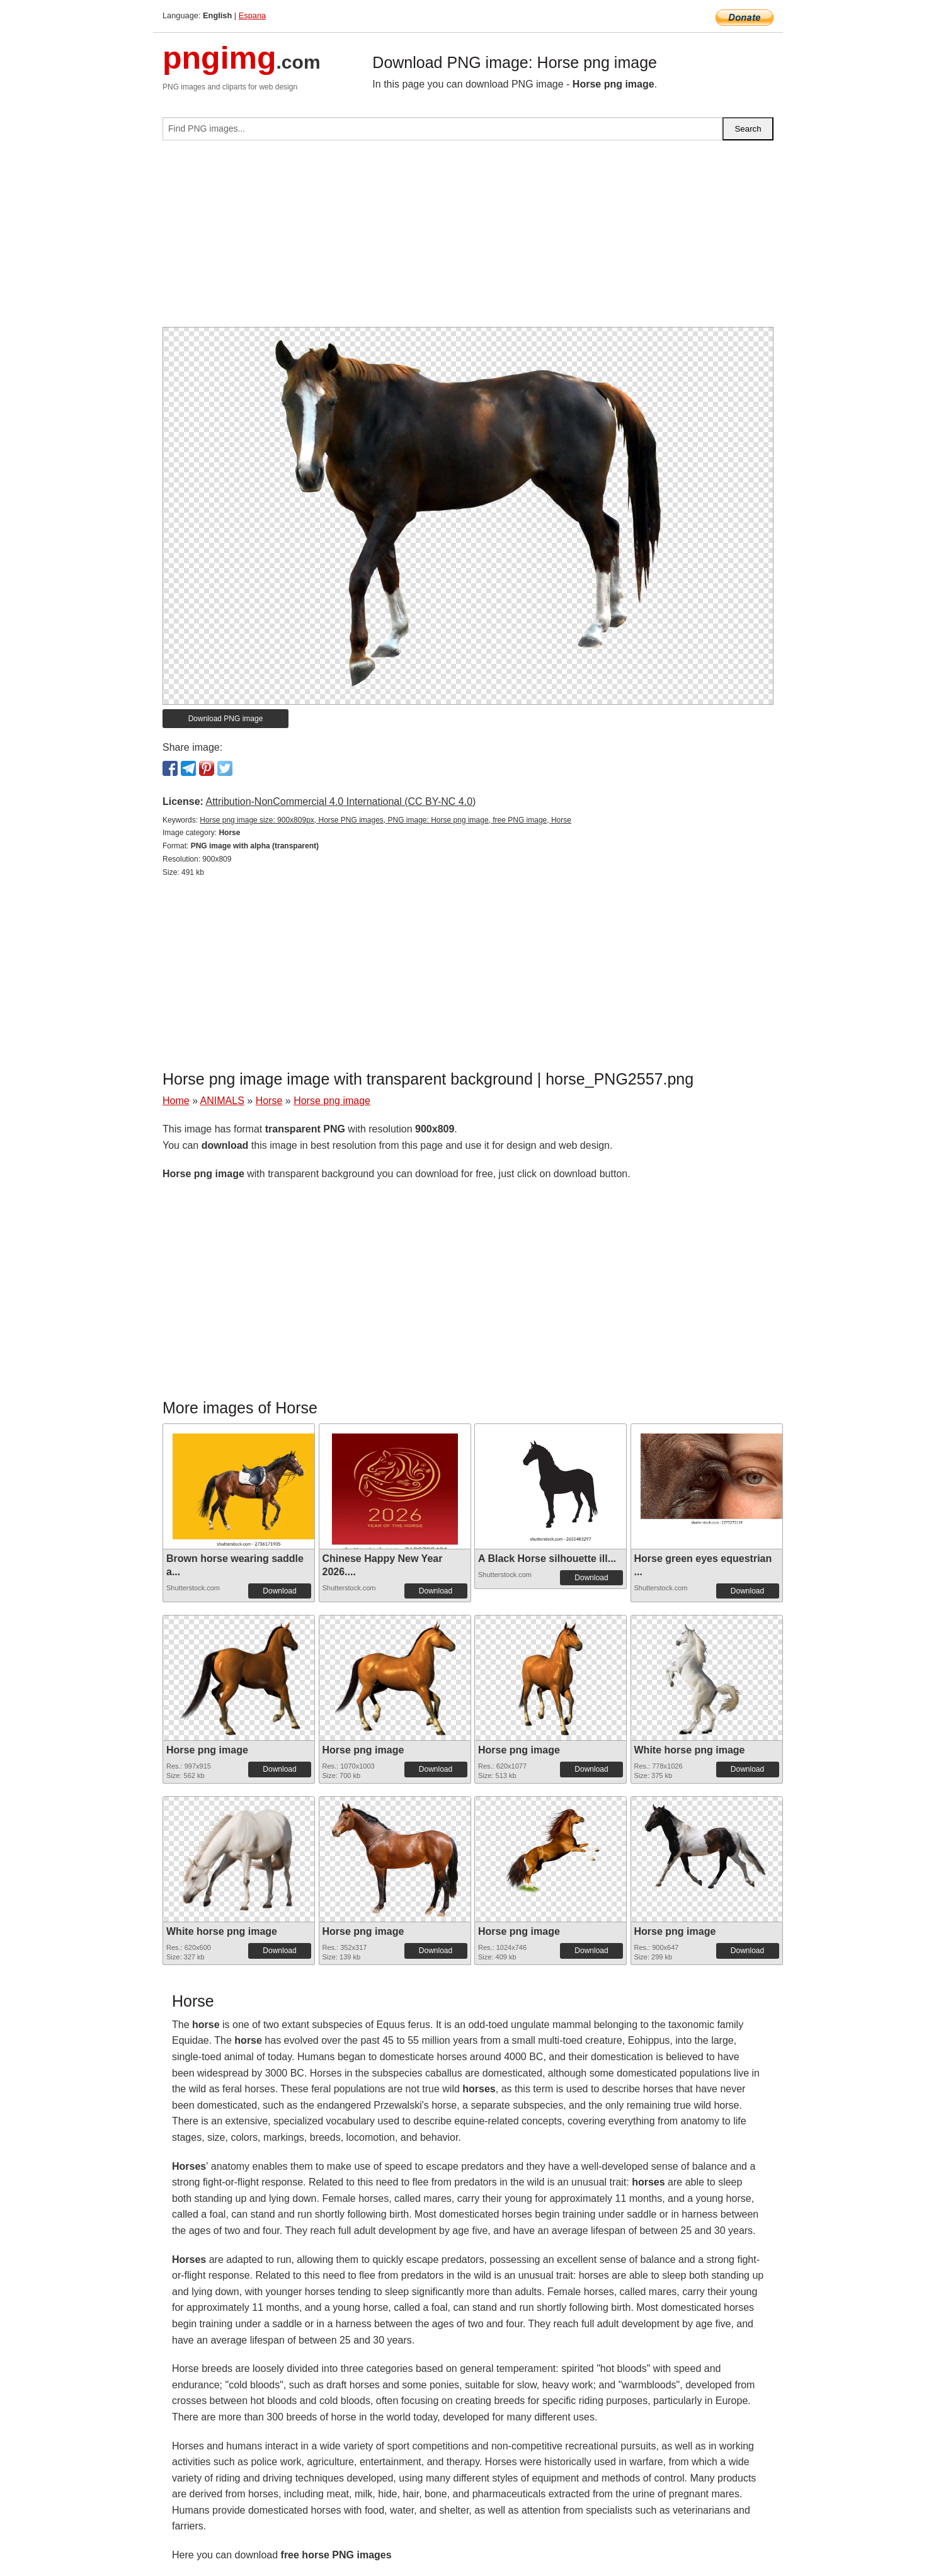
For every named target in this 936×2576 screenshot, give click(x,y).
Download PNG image (225, 718)
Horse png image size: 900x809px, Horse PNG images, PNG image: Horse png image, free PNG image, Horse (385, 820)
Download (279, 1591)
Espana (252, 15)
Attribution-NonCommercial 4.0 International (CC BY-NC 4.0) (340, 801)
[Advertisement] (468, 239)
